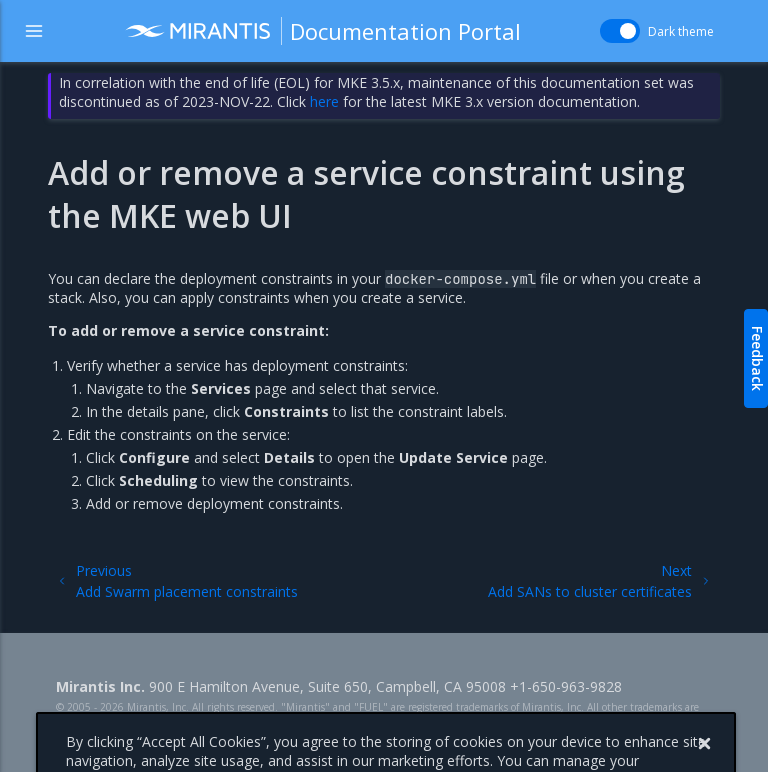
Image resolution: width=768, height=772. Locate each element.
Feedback (757, 358)
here (324, 101)
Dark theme (681, 31)
